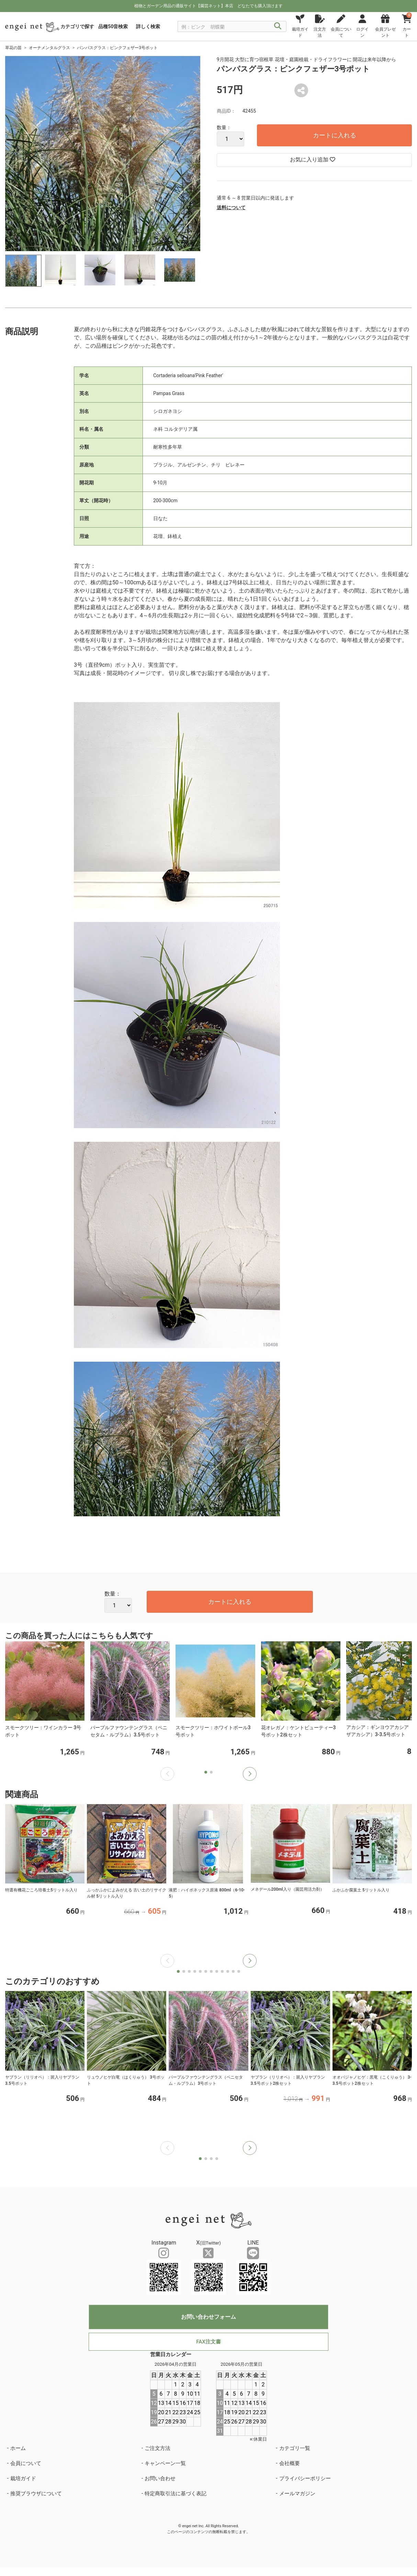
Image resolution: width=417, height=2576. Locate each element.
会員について (25, 2463)
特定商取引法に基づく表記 (175, 2493)
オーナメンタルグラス (49, 47)
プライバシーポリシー (305, 2478)
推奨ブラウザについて (36, 2493)
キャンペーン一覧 (165, 2463)
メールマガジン (297, 2493)
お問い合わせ (160, 2478)
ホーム (18, 2448)
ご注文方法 (157, 2448)
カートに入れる (334, 135)
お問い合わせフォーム (208, 2317)
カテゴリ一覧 (294, 2448)
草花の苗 (13, 47)
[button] (250, 1774)
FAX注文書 (208, 2342)
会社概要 (289, 2463)
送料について (231, 207)
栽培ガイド (23, 2478)
